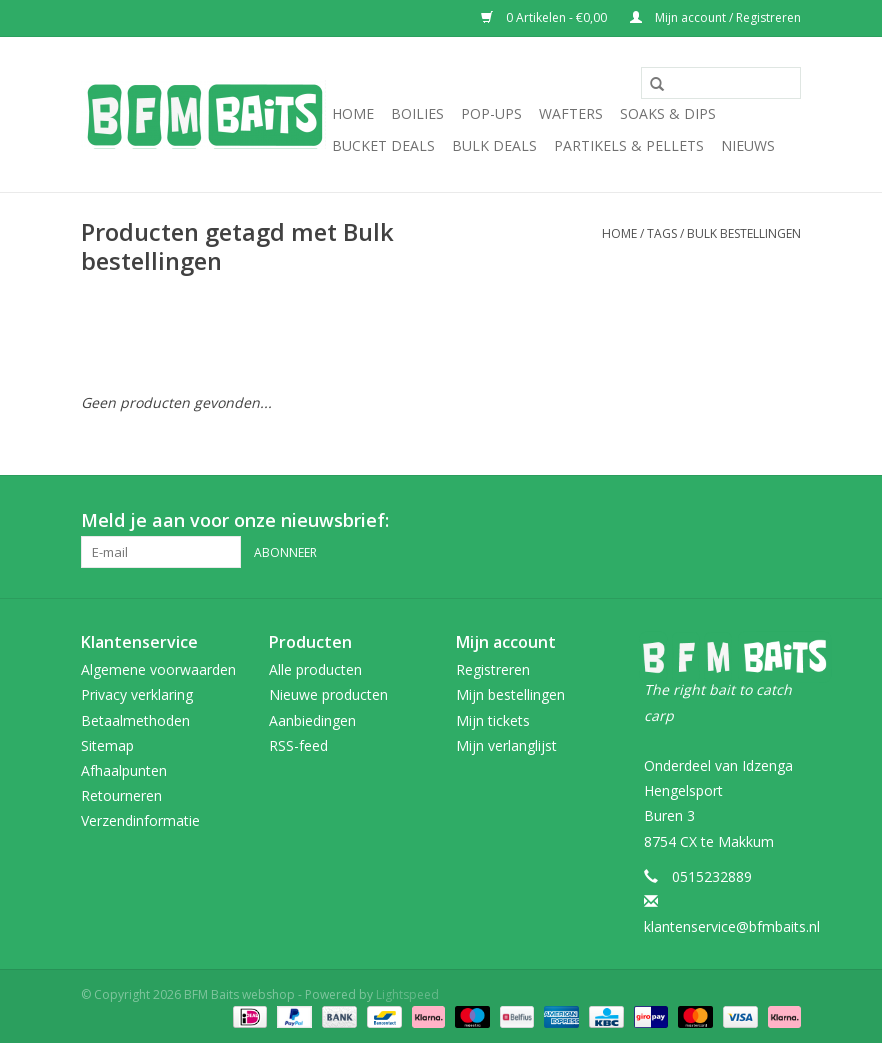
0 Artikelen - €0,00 (545, 17)
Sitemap (107, 745)
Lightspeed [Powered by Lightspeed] (407, 994)
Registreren (493, 669)
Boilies (417, 113)
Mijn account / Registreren (715, 17)
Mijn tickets (493, 720)
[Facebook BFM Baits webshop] (749, 521)
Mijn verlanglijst (506, 745)
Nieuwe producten (328, 694)
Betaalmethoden (135, 720)
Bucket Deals (383, 145)
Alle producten (315, 669)
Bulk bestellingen (744, 233)
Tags (662, 233)
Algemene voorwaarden (158, 669)
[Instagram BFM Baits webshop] (785, 521)
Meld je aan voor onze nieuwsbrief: (235, 520)
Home (353, 113)
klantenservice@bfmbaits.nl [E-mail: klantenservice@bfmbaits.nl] (732, 926)
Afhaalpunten (124, 770)
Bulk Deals (494, 145)
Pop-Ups (491, 113)
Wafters (571, 113)
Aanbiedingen (312, 720)
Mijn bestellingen (510, 694)
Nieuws (748, 145)
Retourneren (121, 795)
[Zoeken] (721, 83)
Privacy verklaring (137, 694)
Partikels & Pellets (629, 145)
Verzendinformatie (140, 820)
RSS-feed (298, 745)
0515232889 (712, 876)
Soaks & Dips (668, 113)
